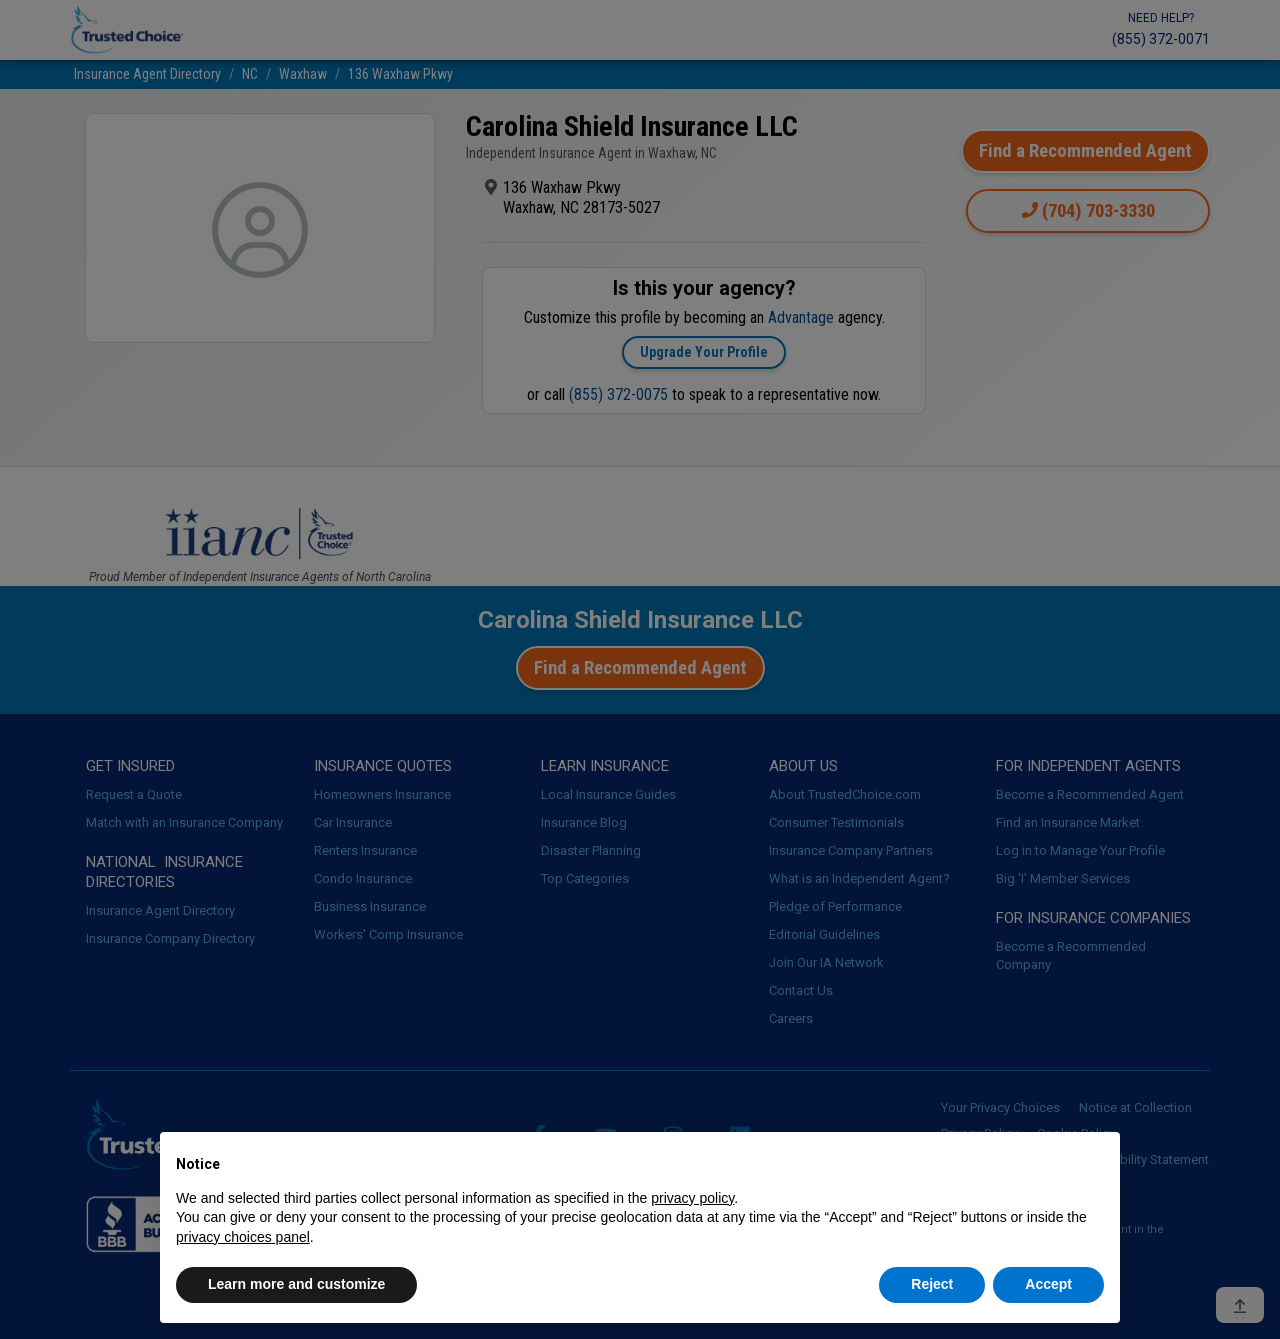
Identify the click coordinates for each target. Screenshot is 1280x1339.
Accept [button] (1048, 1284)
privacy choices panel (243, 1237)
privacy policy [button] (692, 1198)
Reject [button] (932, 1284)
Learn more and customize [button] (296, 1284)
